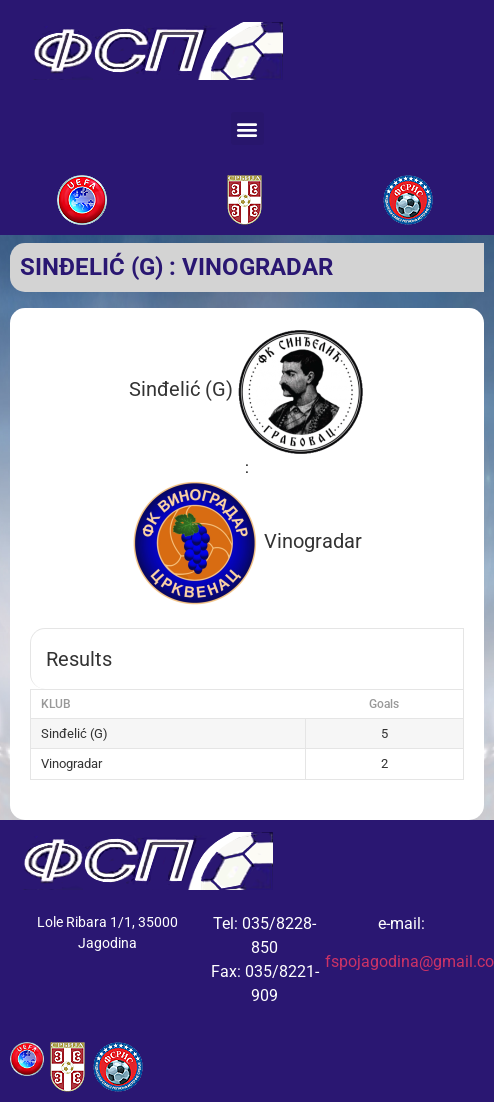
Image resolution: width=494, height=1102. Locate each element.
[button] (247, 128)
